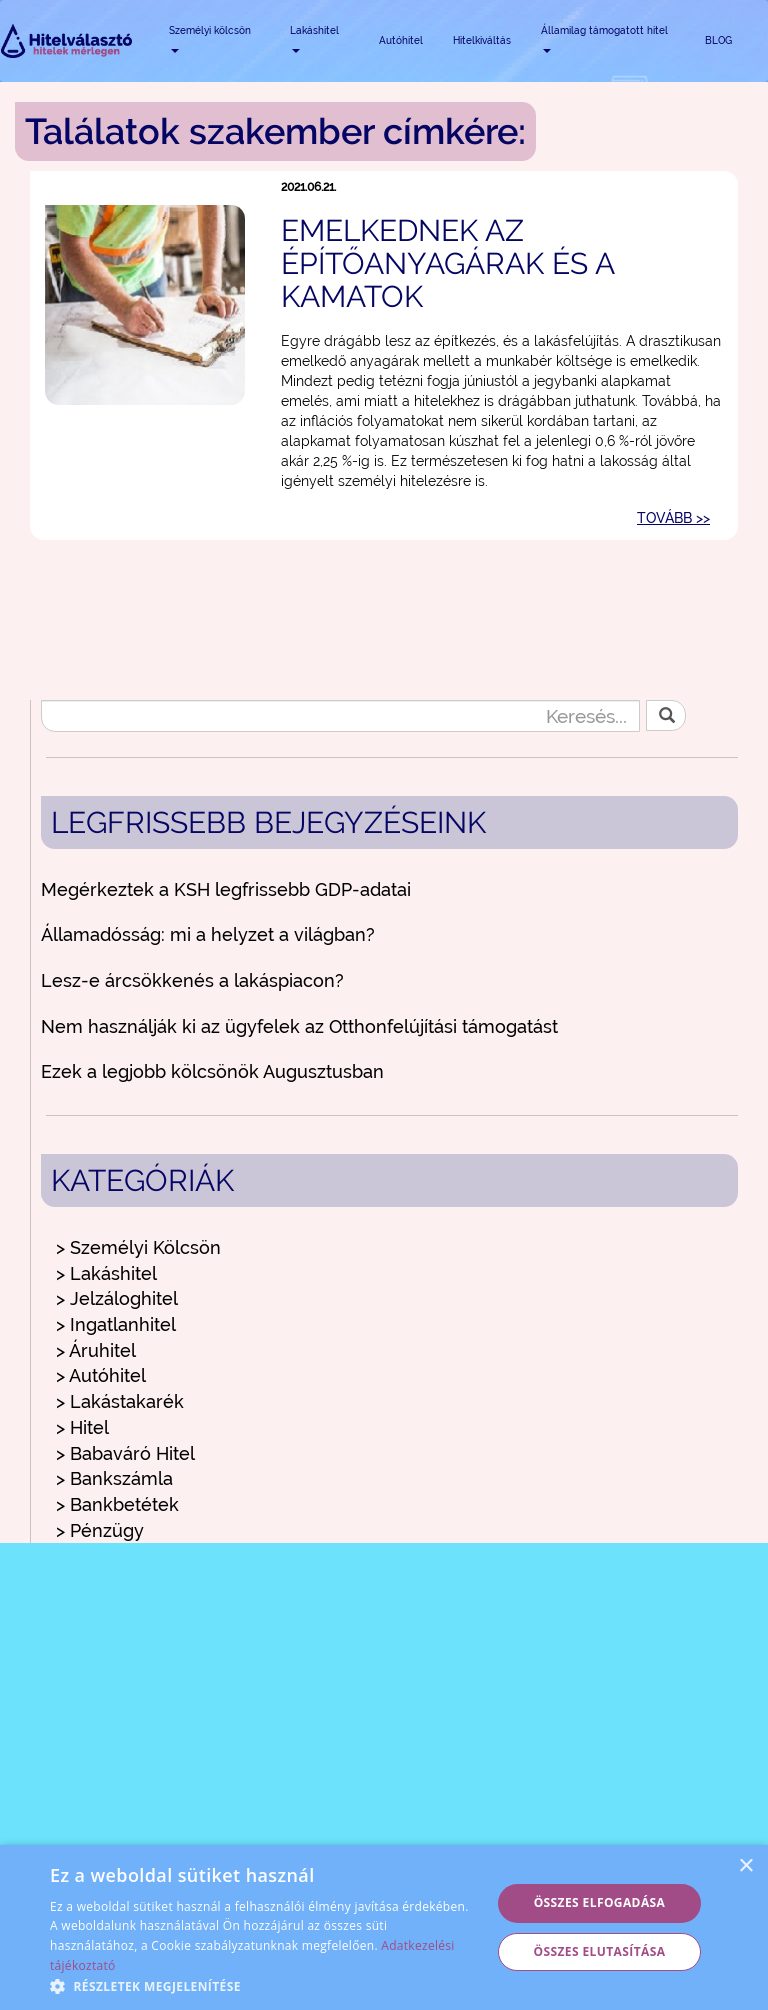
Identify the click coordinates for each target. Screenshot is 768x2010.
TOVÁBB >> (673, 518)
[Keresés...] (340, 716)
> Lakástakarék (120, 1401)
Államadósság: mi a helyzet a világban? (208, 934)
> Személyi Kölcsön (138, 1247)
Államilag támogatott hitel (604, 39)
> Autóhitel (101, 1375)
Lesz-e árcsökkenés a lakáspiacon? (192, 980)
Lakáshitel (314, 39)
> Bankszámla (114, 1478)
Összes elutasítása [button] (600, 1951)
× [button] (745, 1866)
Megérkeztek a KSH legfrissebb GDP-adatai (226, 889)
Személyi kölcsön (210, 39)
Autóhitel (401, 40)
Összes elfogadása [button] (600, 1902)
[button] (264, 1985)
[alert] (384, 1927)
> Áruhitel (96, 1350)
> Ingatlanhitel (116, 1324)
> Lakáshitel (106, 1273)
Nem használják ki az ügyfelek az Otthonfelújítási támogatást (299, 1026)
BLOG (718, 40)
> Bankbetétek (117, 1504)
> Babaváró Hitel (125, 1453)
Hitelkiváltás (482, 40)
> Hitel (82, 1427)
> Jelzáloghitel (117, 1298)
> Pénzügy (100, 1530)
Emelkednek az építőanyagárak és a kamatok (447, 263)
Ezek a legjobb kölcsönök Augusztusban (212, 1071)
